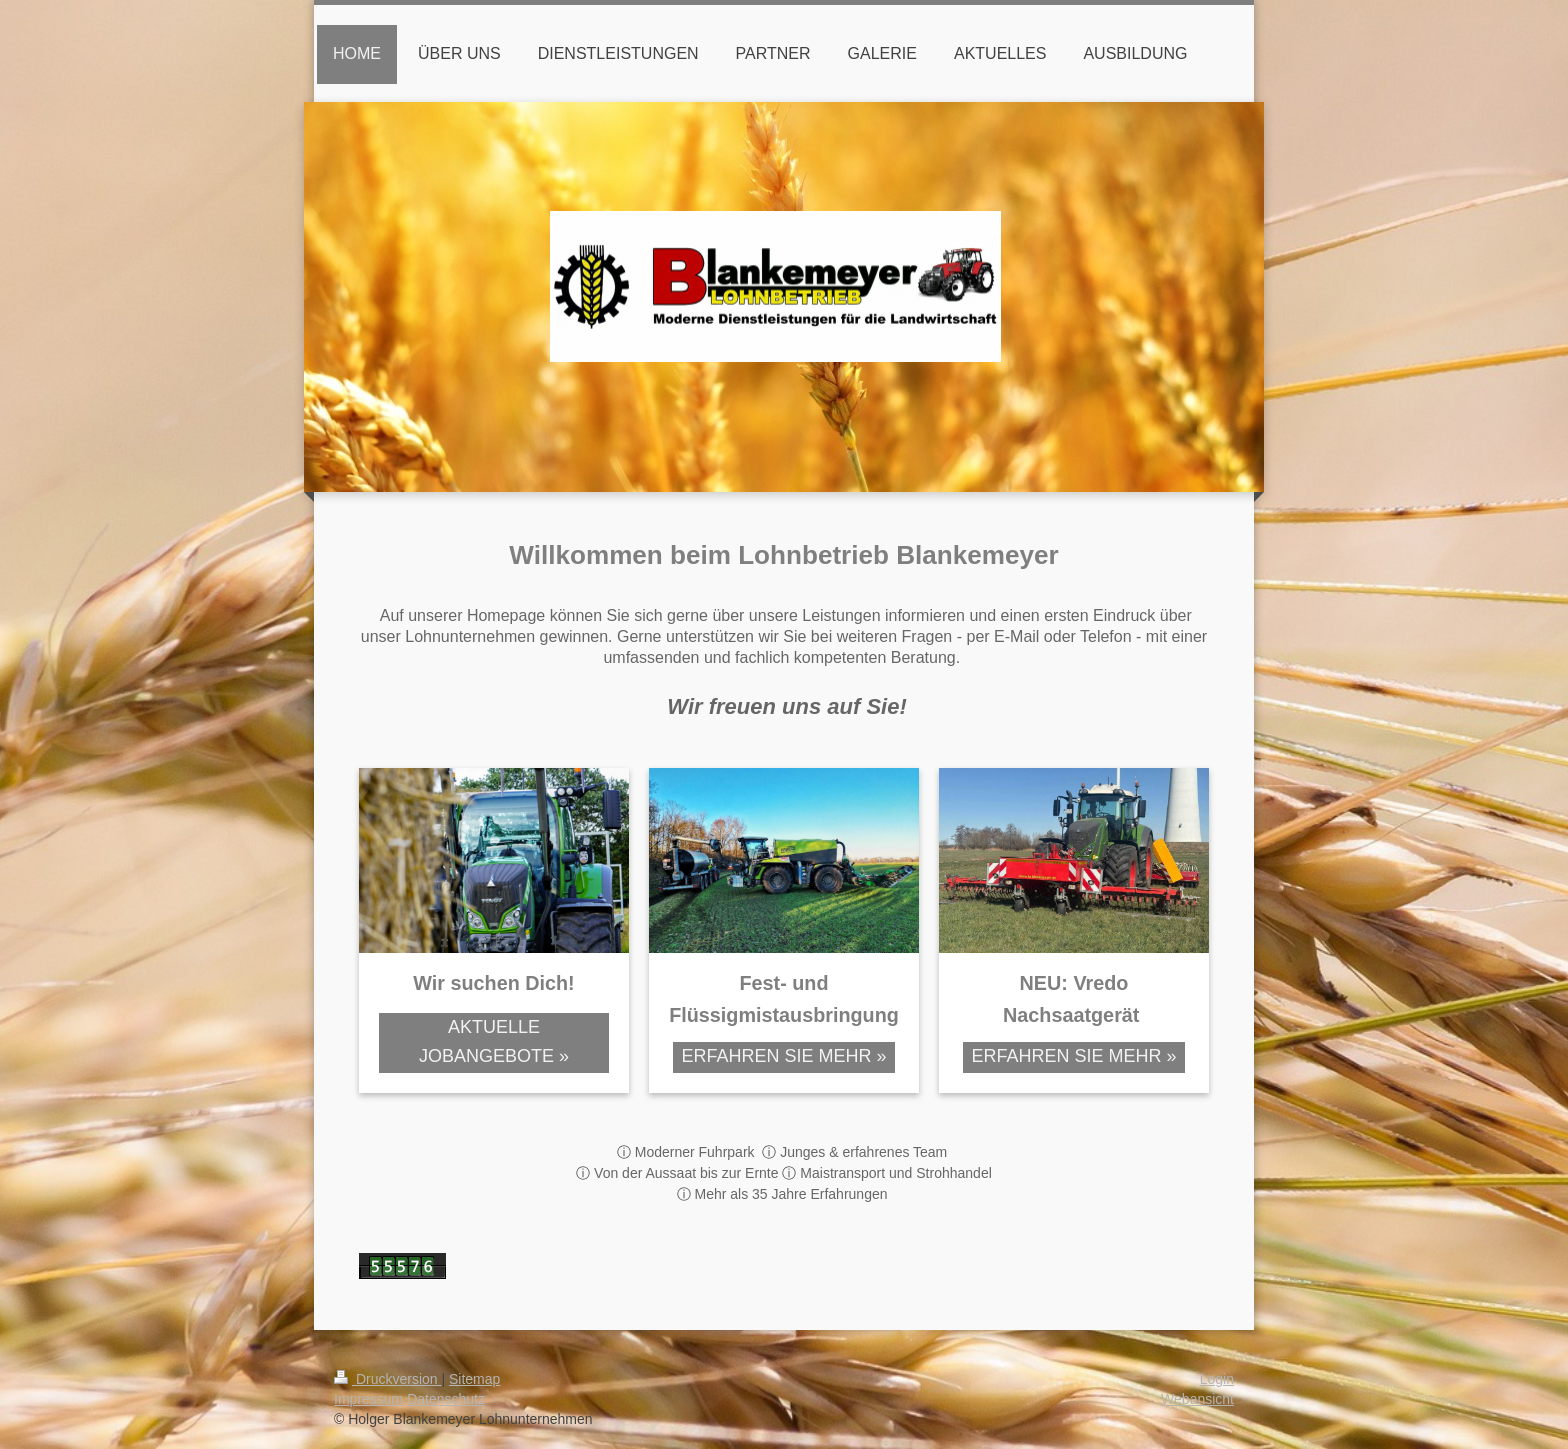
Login (1217, 1379)
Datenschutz (446, 1399)
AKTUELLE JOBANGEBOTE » (494, 1041)
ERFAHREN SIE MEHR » (783, 1056)
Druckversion (387, 1379)
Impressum (368, 1399)
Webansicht (1197, 1399)
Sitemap (474, 1379)
